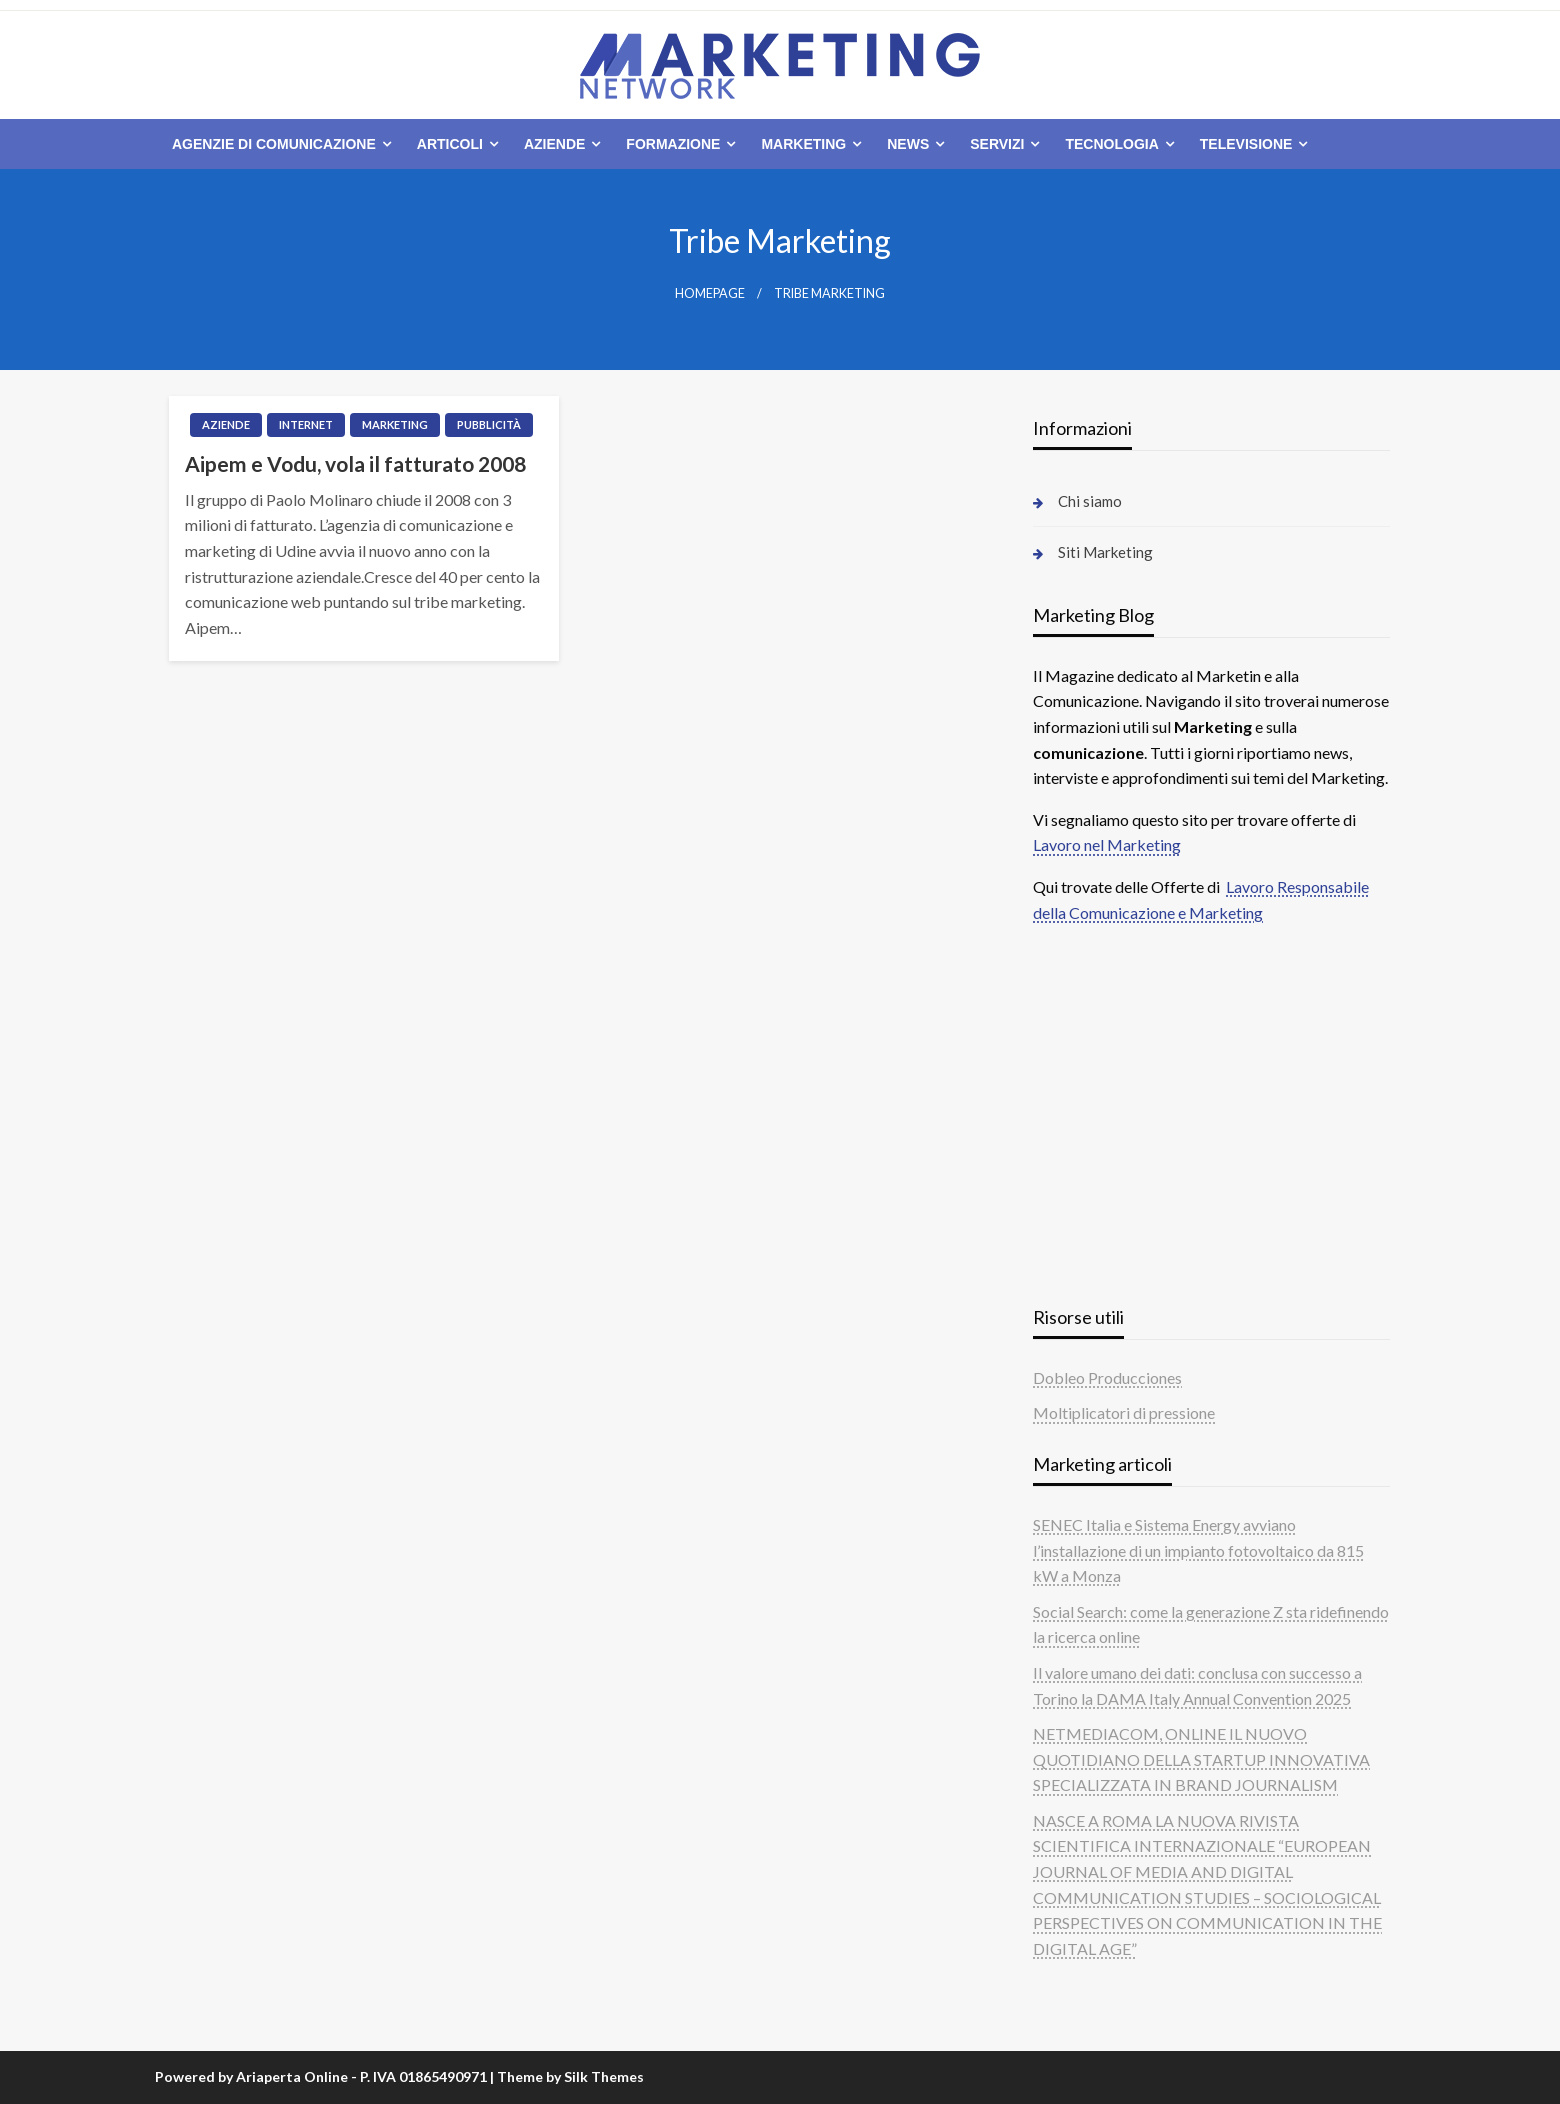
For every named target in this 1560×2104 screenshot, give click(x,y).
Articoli (450, 144)
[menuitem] (277, 144)
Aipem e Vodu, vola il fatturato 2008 (355, 463)
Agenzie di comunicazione (274, 144)
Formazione (673, 144)
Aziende (554, 144)
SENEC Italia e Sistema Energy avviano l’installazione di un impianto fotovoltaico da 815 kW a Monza (1198, 1550)
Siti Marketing (1105, 552)
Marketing (803, 144)
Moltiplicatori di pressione (1124, 1412)
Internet (306, 424)
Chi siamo (1090, 501)
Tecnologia (1111, 144)
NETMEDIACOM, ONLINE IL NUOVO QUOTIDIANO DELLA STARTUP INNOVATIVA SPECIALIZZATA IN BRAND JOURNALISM (1201, 1759)
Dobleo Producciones (1107, 1377)
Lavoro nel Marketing (1107, 844)
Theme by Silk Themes (570, 2076)
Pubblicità (489, 424)
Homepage (710, 293)
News (908, 144)
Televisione (1246, 144)
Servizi (997, 144)
